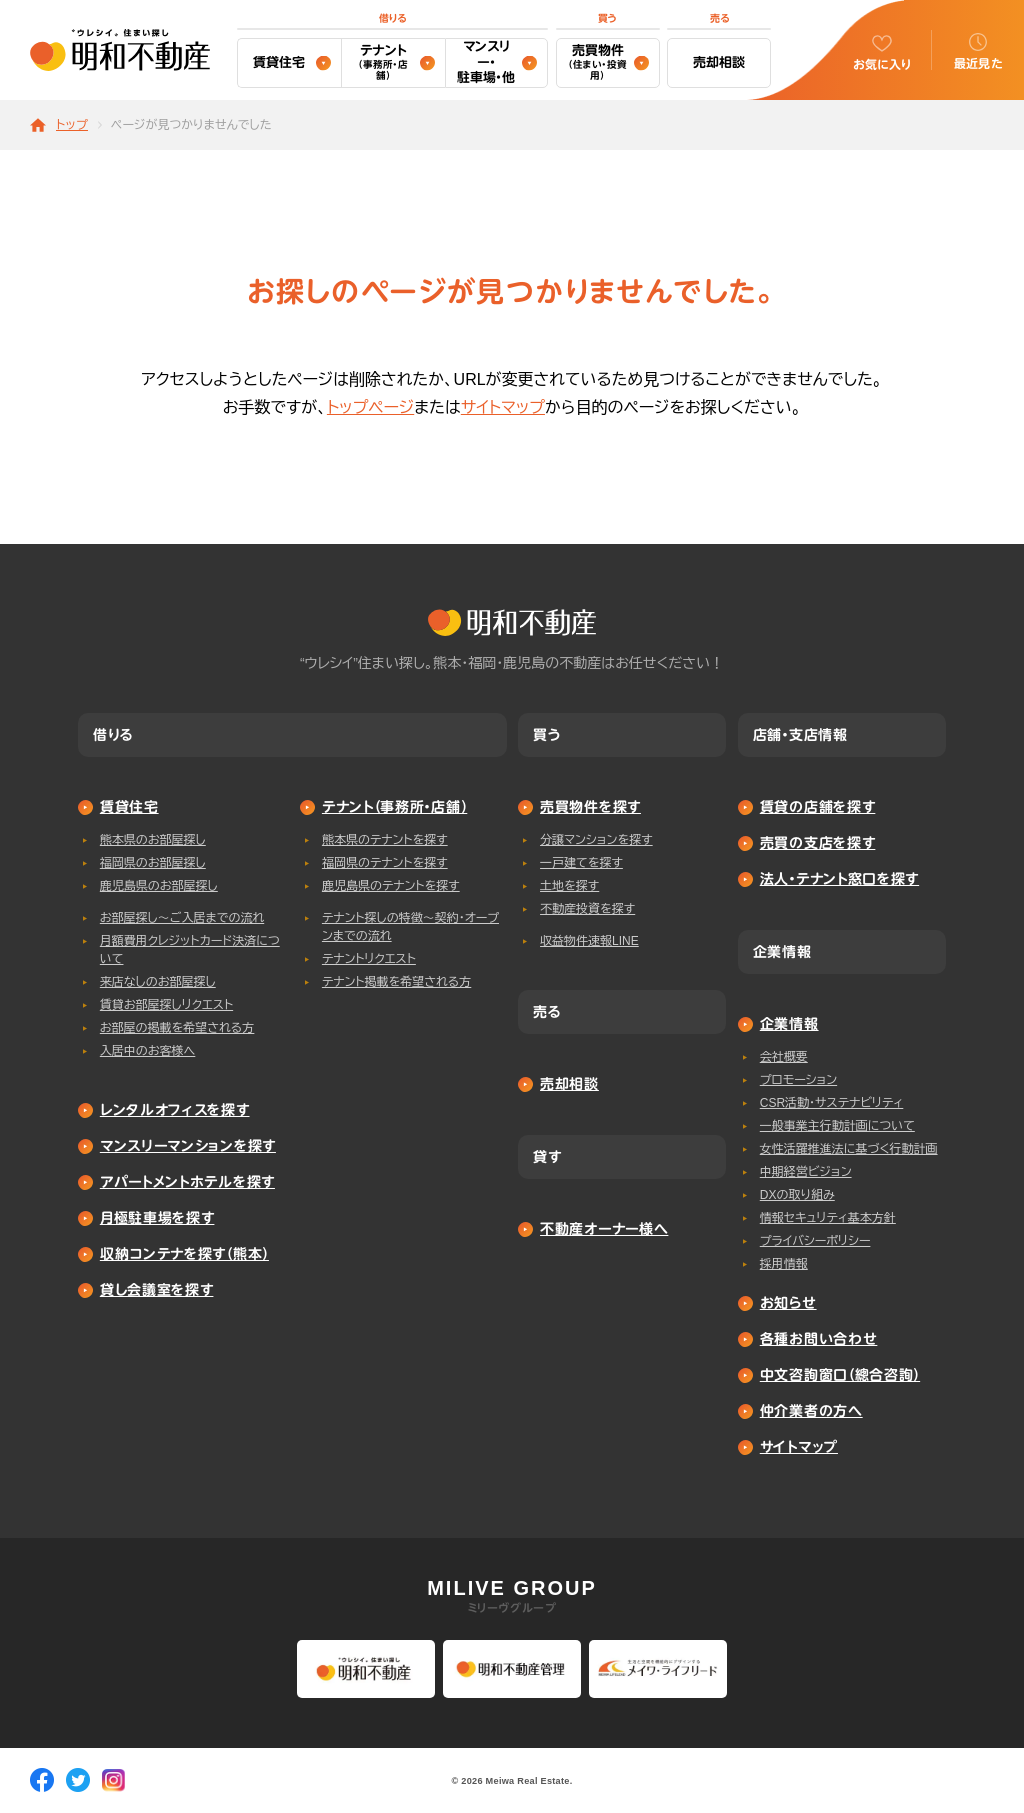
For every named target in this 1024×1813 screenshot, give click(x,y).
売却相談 (719, 62)
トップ (72, 125)
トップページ (370, 407)
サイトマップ (503, 407)
